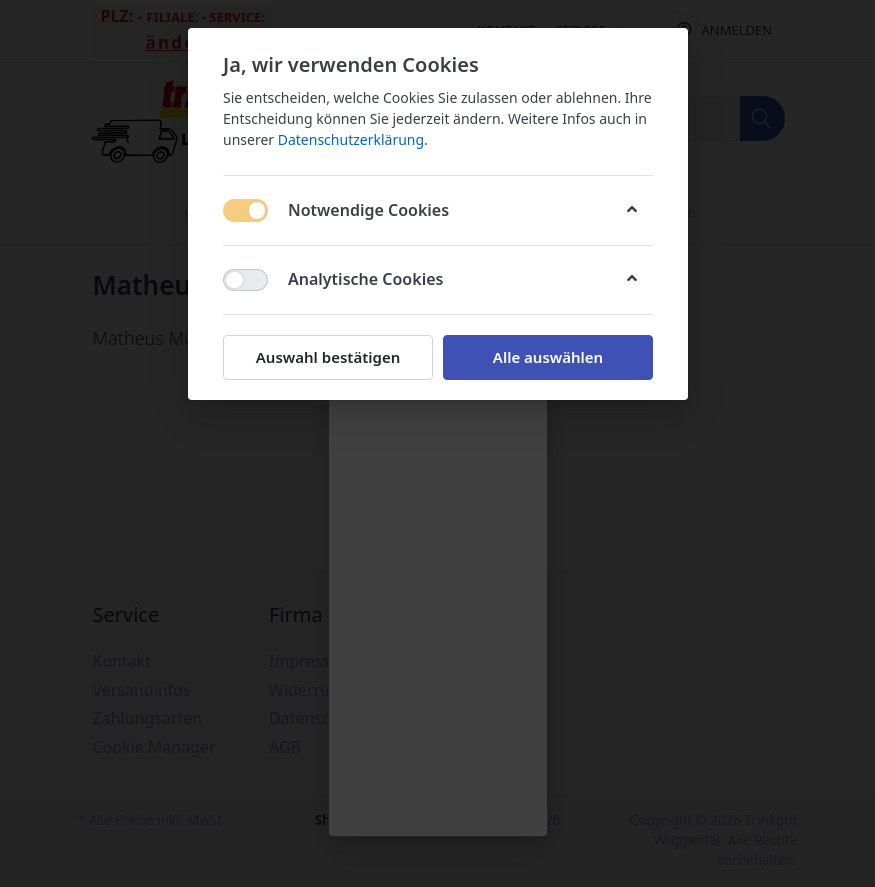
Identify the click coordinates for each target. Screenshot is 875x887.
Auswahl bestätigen (327, 357)
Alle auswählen (547, 357)
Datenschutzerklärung (350, 139)
